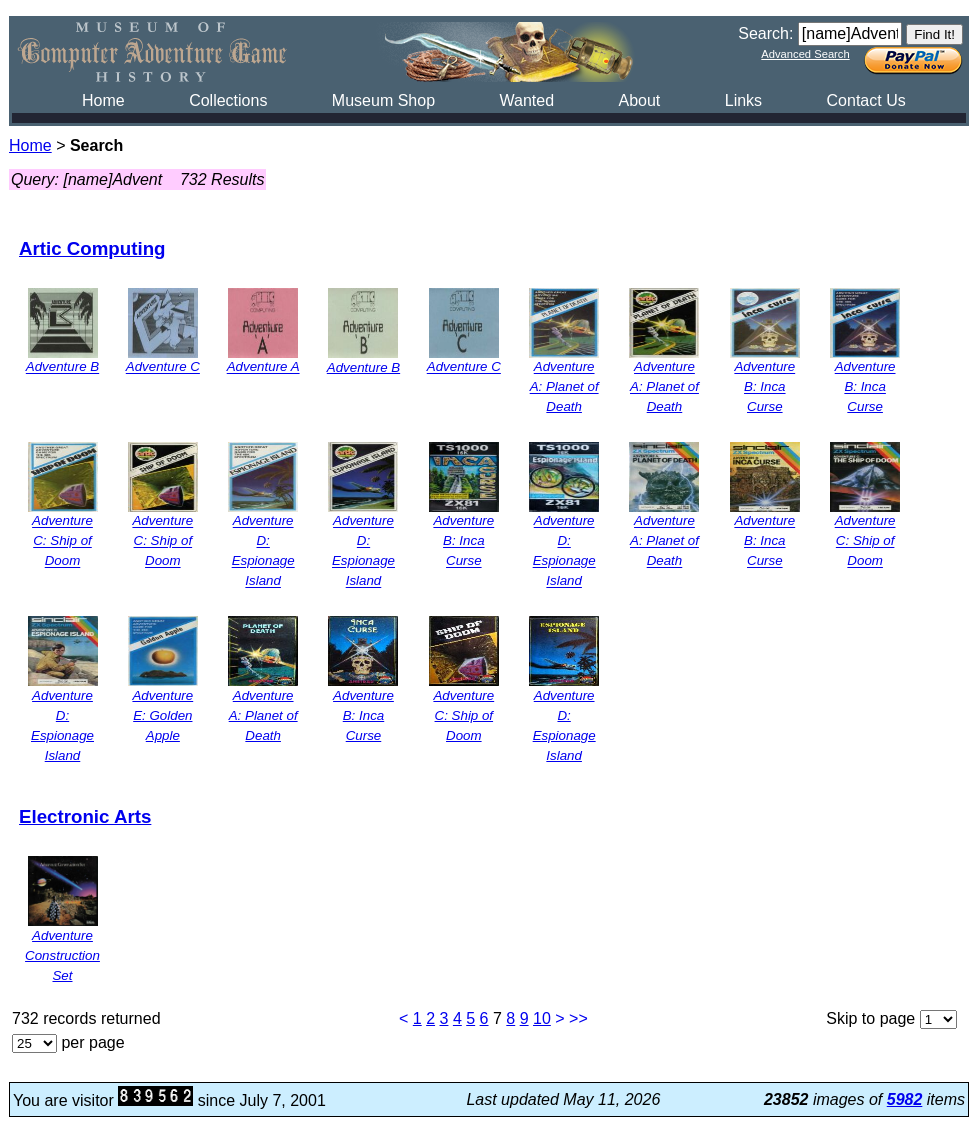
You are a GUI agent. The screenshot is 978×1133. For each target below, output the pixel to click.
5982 (905, 1099)
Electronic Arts (85, 816)
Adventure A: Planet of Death (564, 387)
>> (578, 1018)
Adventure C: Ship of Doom (62, 541)
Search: (765, 33)
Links (743, 100)
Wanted (526, 100)
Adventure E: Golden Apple (162, 715)
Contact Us (866, 100)
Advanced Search (805, 54)
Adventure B (62, 367)
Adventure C (163, 367)
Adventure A (263, 367)
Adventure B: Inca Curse (764, 387)
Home (103, 100)
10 (542, 1018)
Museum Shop (383, 100)
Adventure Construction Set (62, 955)
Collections (228, 100)
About (639, 100)
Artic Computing (92, 248)
